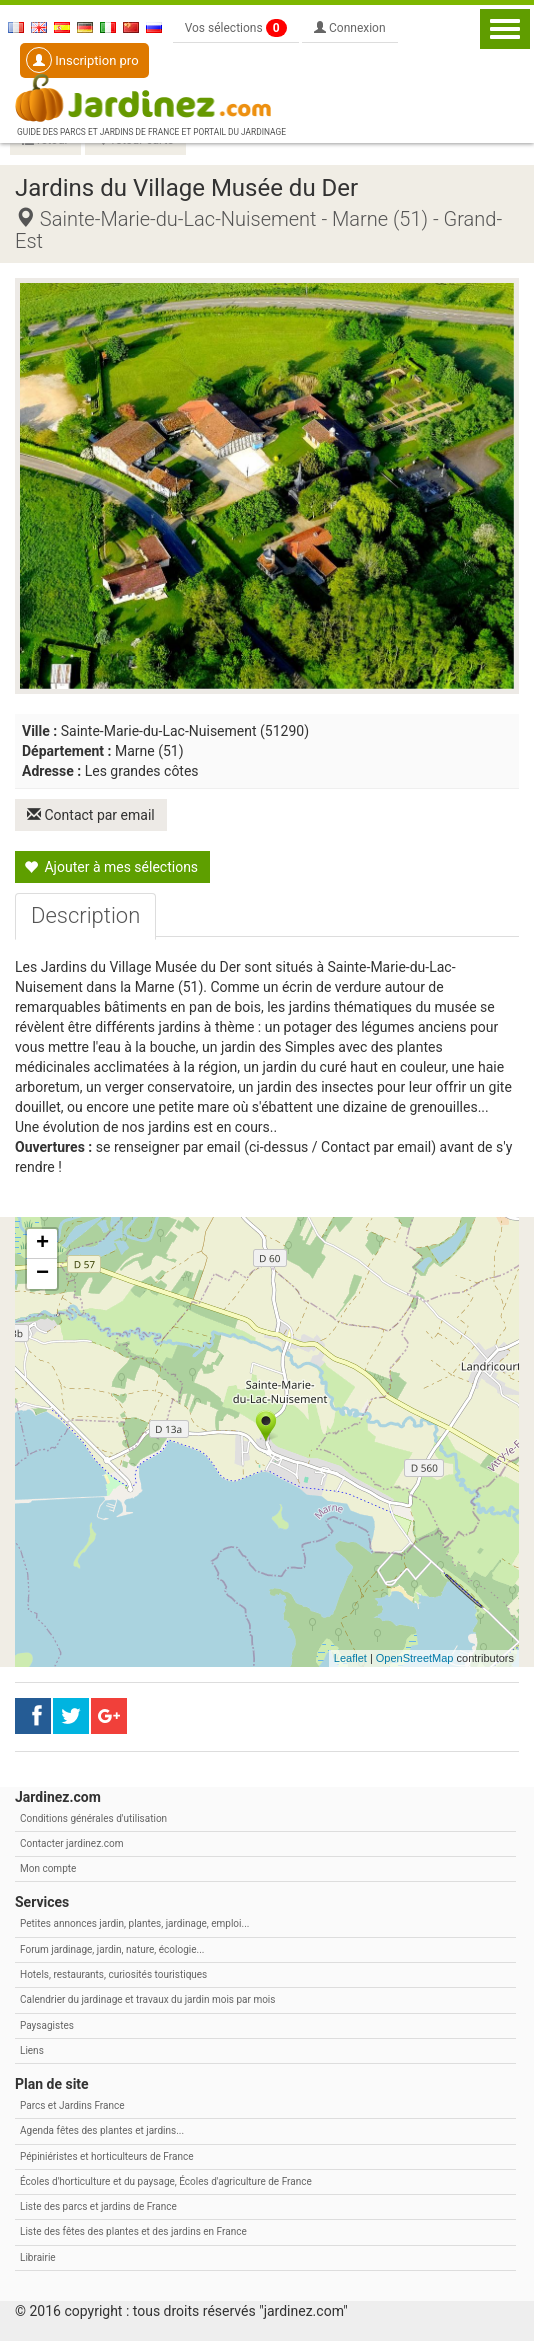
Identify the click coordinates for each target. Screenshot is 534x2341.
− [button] (42, 1274)
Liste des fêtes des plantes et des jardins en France (133, 2231)
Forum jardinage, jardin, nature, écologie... (112, 1949)
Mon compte (48, 1868)
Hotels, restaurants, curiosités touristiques (113, 1974)
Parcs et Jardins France (72, 2105)
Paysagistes (47, 2025)
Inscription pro (82, 60)
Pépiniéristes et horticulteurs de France (106, 2156)
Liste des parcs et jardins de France (98, 2206)
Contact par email (91, 815)
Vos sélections (236, 28)
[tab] (85, 916)
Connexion (350, 28)
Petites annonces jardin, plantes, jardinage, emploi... (134, 1923)
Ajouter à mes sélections (111, 867)
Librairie (38, 2257)
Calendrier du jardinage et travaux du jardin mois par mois (147, 1999)
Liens (32, 2050)
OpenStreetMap (415, 1658)
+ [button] (42, 1244)
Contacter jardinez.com (71, 1843)
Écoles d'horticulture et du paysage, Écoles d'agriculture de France (166, 2181)
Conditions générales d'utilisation (93, 1818)
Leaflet (350, 1658)
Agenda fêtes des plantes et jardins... (102, 2130)
